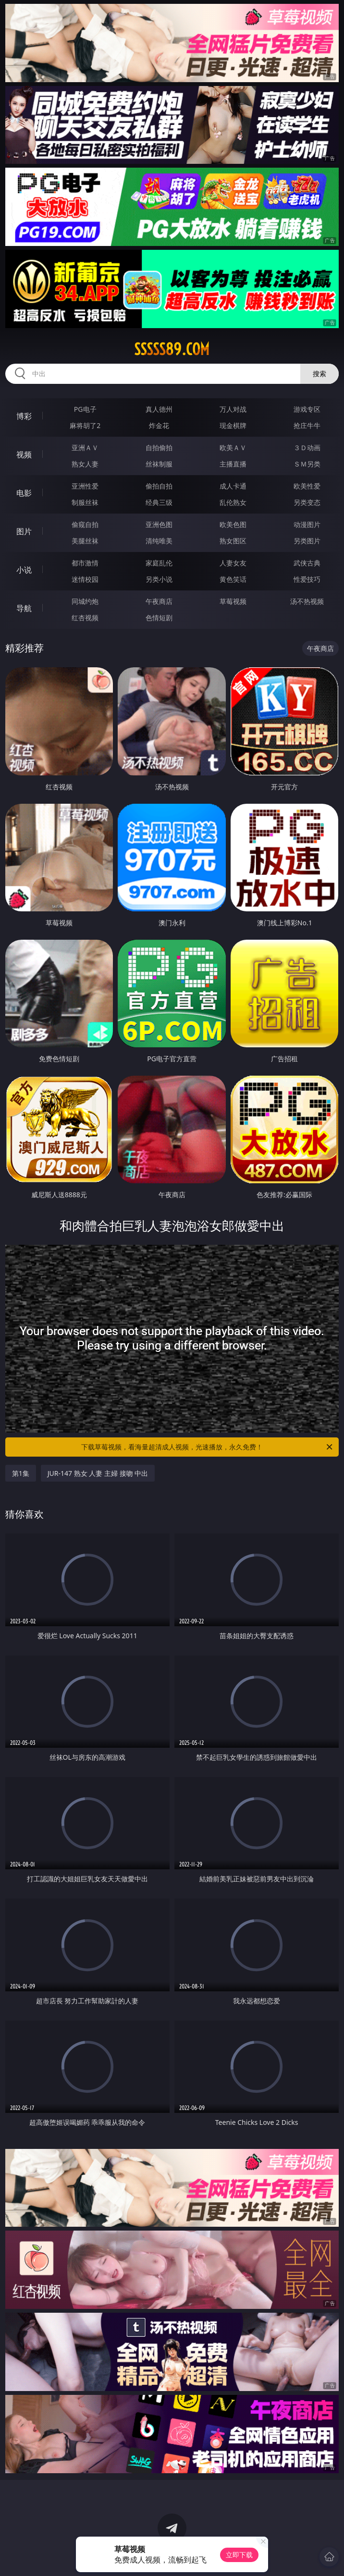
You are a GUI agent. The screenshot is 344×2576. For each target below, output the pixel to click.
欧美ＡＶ (233, 447)
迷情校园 (85, 579)
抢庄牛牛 (307, 425)
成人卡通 (233, 486)
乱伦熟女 (233, 502)
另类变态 (307, 502)
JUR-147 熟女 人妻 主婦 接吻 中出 (98, 1473)
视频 (24, 454)
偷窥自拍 (85, 524)
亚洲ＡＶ (85, 447)
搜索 (319, 373)
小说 (24, 569)
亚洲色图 (159, 524)
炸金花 (159, 425)
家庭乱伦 (159, 562)
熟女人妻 (85, 463)
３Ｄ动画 (307, 447)
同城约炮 (85, 601)
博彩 (24, 416)
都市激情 (85, 562)
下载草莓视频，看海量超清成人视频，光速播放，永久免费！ (207, 1447)
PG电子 (85, 409)
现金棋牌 (233, 425)
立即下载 (239, 2554)
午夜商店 (159, 601)
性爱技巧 (307, 579)
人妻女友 (233, 562)
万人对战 (233, 409)
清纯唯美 (159, 540)
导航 (24, 608)
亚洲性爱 (85, 486)
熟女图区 (233, 540)
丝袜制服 (159, 463)
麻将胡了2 (85, 425)
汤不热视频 (307, 601)
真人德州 (159, 409)
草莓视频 (233, 601)
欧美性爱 (307, 486)
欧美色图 (233, 524)
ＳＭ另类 (307, 463)
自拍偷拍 (159, 447)
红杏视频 (85, 617)
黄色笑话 (233, 579)
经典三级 (159, 502)
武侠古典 (307, 562)
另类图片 (307, 540)
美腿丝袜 (85, 540)
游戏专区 (307, 409)
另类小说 (159, 579)
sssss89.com (171, 349)
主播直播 (233, 463)
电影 (24, 493)
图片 (24, 531)
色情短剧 (159, 617)
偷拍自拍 (159, 486)
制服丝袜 (85, 502)
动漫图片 (307, 524)
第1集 (20, 1473)
